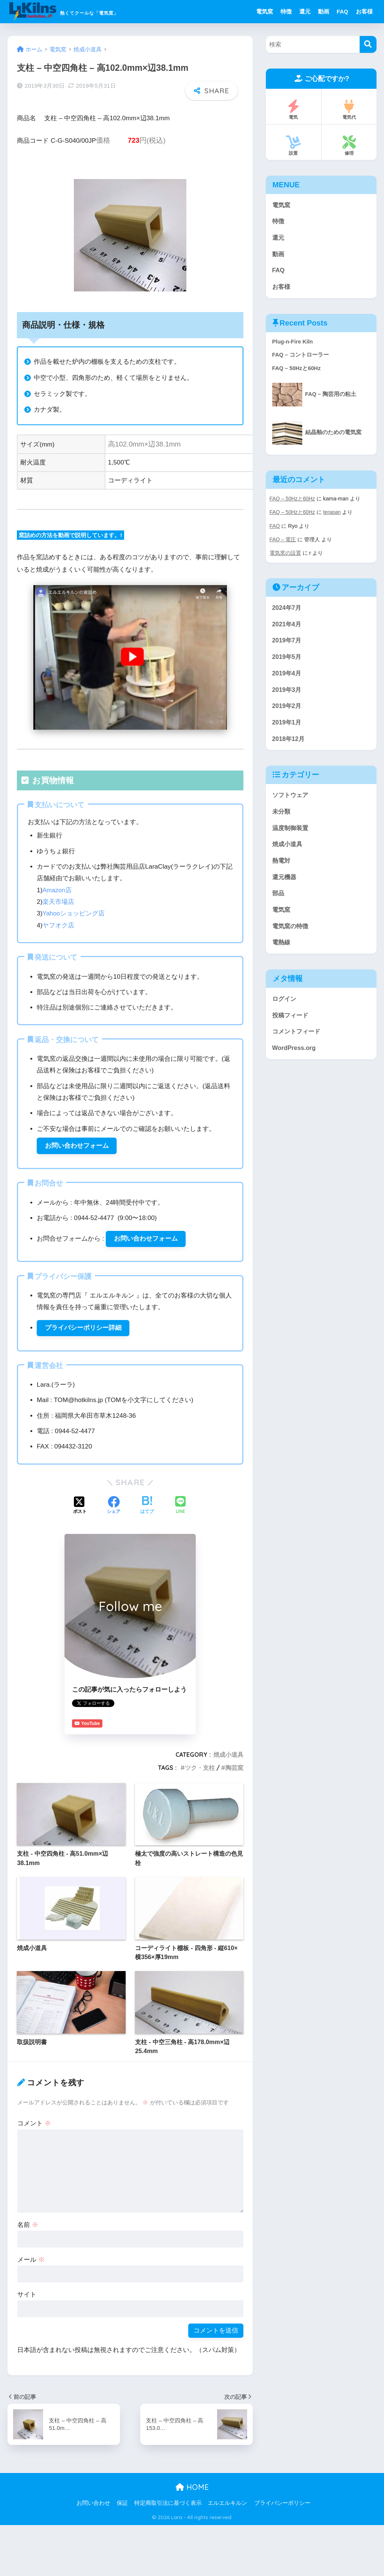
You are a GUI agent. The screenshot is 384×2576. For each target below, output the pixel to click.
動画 (323, 11)
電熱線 (281, 952)
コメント (34, 2125)
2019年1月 (287, 727)
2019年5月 (287, 661)
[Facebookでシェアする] (113, 1508)
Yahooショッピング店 (73, 913)
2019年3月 (287, 694)
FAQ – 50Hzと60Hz (293, 502)
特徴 (286, 11)
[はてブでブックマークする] (147, 1508)
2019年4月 (287, 677)
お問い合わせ (93, 2505)
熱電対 (281, 868)
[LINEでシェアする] (180, 1508)
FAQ (342, 11)
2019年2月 (287, 711)
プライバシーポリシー (282, 2505)
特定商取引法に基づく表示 (168, 2505)
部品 (278, 901)
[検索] (368, 44)
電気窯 (264, 11)
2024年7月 (287, 610)
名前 (27, 2227)
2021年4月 (287, 627)
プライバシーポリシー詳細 (83, 1330)
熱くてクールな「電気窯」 (90, 11)
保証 (122, 2505)
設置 (293, 146)
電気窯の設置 (285, 556)
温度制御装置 (291, 834)
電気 (293, 110)
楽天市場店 (58, 901)
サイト (26, 2296)
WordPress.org (294, 1059)
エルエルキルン (227, 2505)
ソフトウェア (291, 801)
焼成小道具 (228, 1757)
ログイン (285, 1008)
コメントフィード (297, 1042)
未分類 (281, 817)
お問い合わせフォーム (77, 1146)
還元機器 (285, 885)
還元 (304, 11)
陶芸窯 (234, 1770)
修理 (349, 146)
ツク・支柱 (200, 1770)
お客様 (364, 11)
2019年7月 (287, 644)
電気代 (349, 110)
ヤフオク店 (58, 925)
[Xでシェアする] (80, 1508)
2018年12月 (289, 744)
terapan (333, 515)
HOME (192, 2489)
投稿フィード (291, 1025)
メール (31, 2261)
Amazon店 (57, 890)
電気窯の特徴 (291, 935)
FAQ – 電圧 (283, 542)
